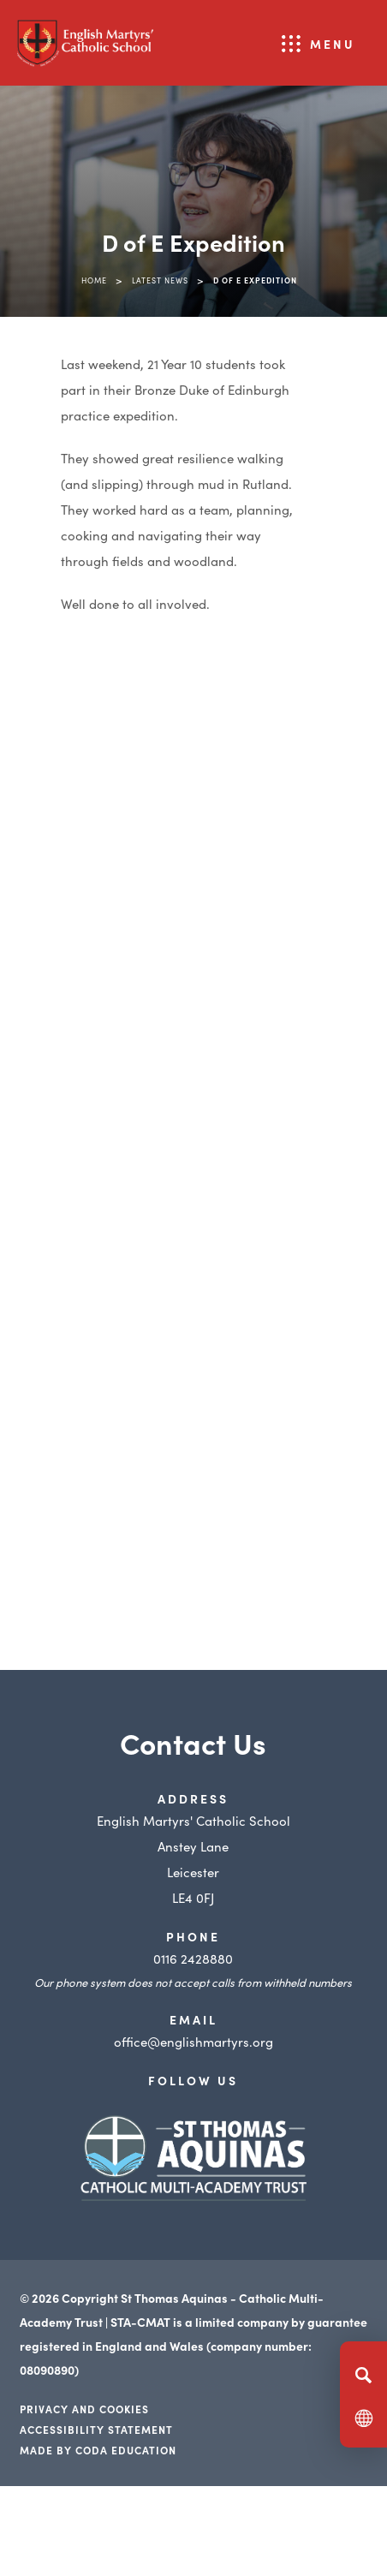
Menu (332, 43)
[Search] (363, 2374)
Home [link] (94, 280)
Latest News (160, 280)
